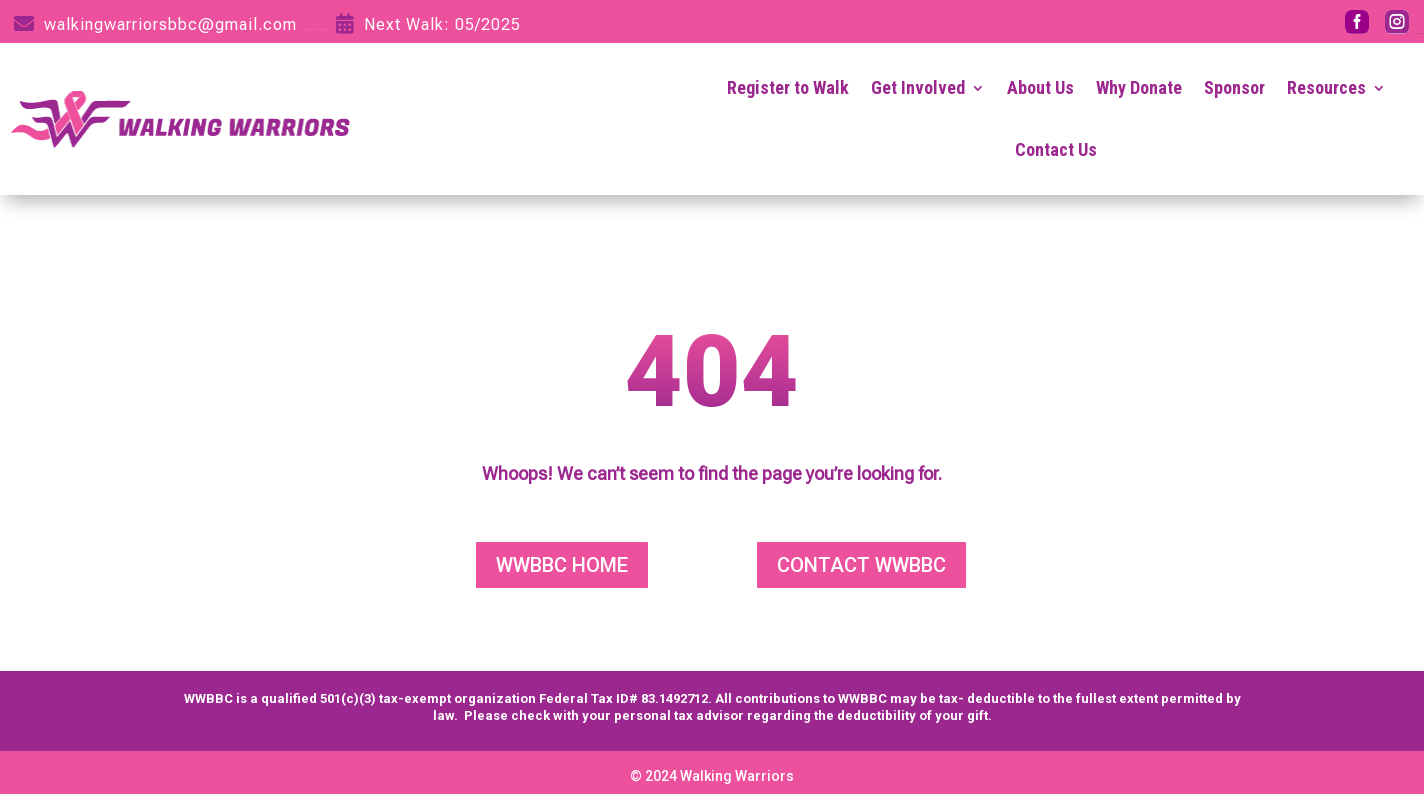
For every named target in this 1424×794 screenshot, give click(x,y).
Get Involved (918, 87)
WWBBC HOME (562, 565)
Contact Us (1056, 149)
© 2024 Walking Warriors (712, 776)
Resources (1326, 87)
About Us (1040, 87)
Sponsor (1234, 87)
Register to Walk (788, 87)
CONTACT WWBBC (861, 565)
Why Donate (1139, 87)
